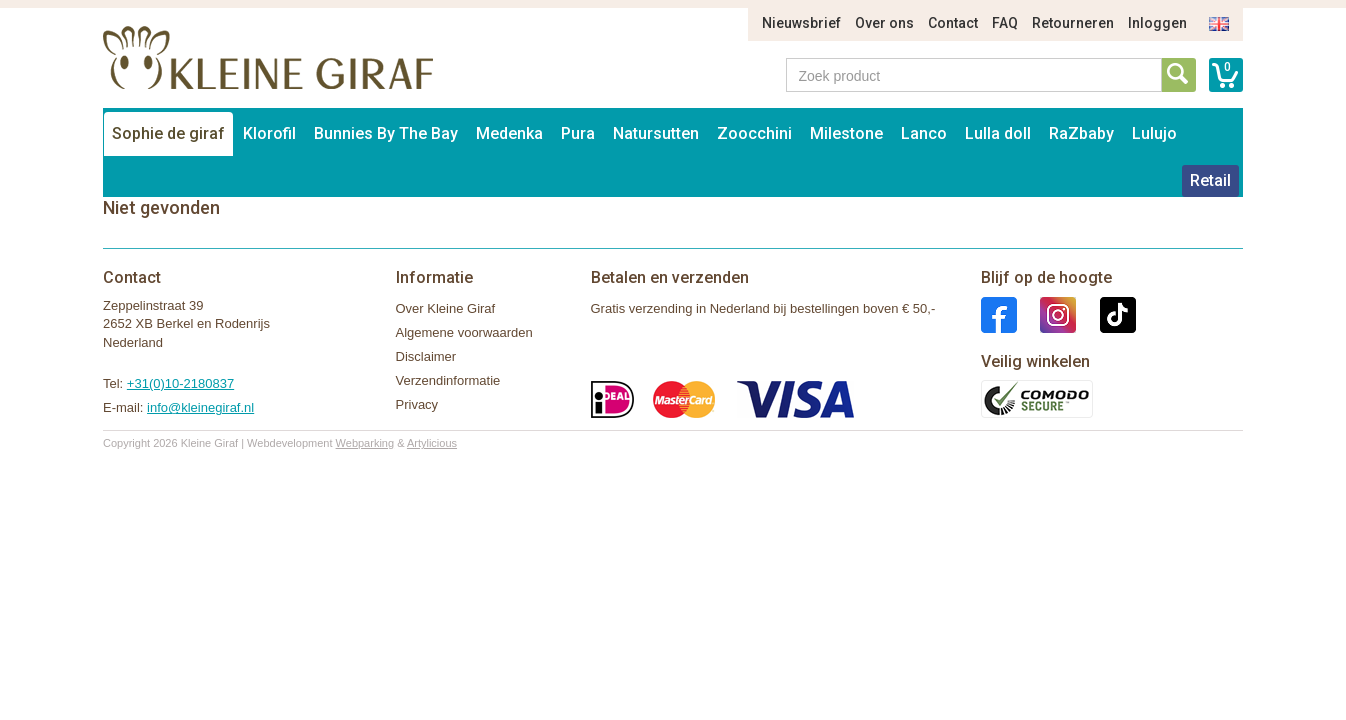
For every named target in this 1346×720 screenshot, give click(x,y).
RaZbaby (1081, 133)
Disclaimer (426, 356)
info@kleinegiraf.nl (200, 407)
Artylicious (432, 443)
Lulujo (1154, 133)
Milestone (846, 133)
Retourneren (1073, 23)
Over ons (884, 23)
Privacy (417, 404)
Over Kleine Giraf (446, 308)
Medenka (509, 133)
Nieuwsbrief (801, 23)
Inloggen (1157, 23)
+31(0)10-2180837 (180, 383)
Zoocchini (754, 133)
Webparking (365, 443)
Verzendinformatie (448, 380)
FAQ (1005, 23)
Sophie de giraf (168, 133)
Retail (1210, 180)
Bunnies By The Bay (386, 133)
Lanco (924, 133)
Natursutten (656, 133)
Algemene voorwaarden (464, 332)
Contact (953, 23)
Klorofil (269, 133)
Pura (578, 133)
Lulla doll (998, 133)
